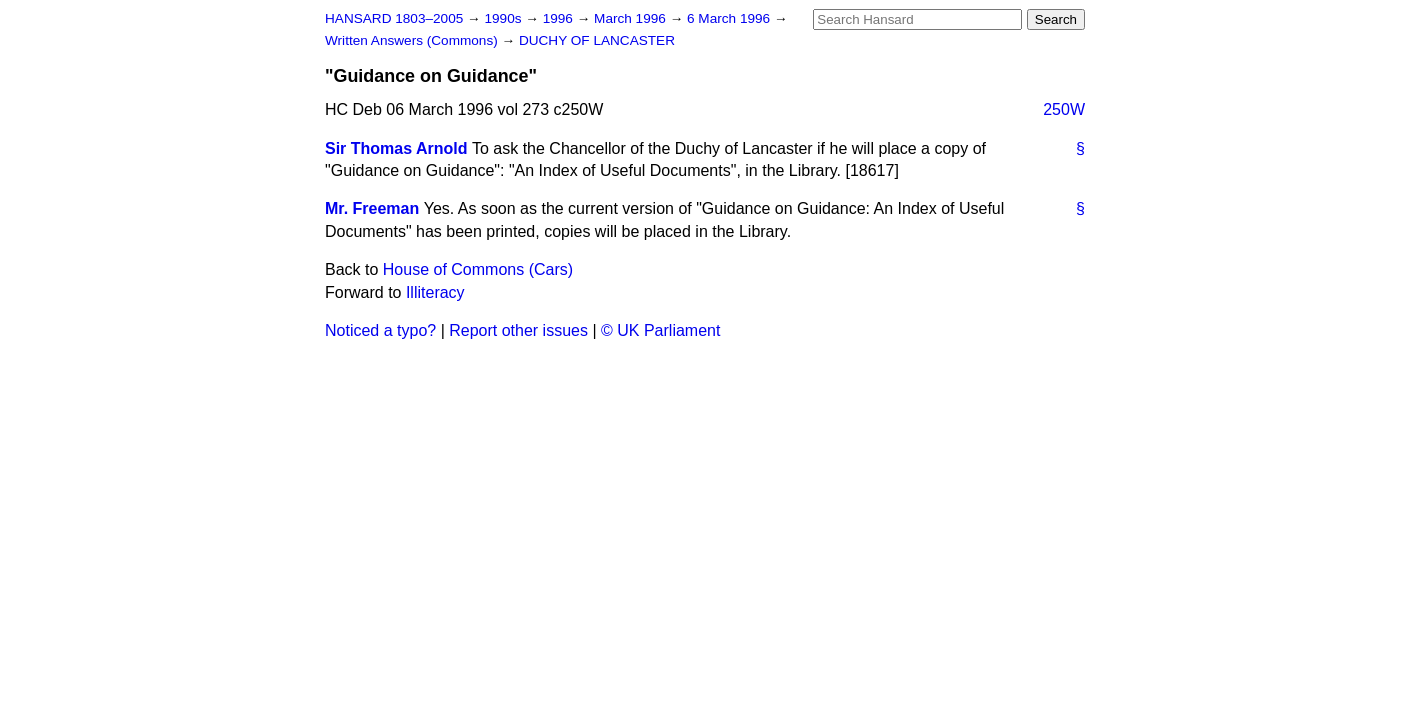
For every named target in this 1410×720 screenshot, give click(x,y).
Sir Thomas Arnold (396, 148)
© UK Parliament (660, 330)
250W (1064, 109)
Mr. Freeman (372, 208)
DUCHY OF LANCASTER (597, 40)
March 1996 (632, 18)
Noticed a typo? (380, 330)
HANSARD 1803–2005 (394, 18)
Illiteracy (435, 292)
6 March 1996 (730, 18)
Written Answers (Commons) (413, 40)
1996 (560, 18)
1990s (504, 18)
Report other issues (518, 330)
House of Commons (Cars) (478, 269)
